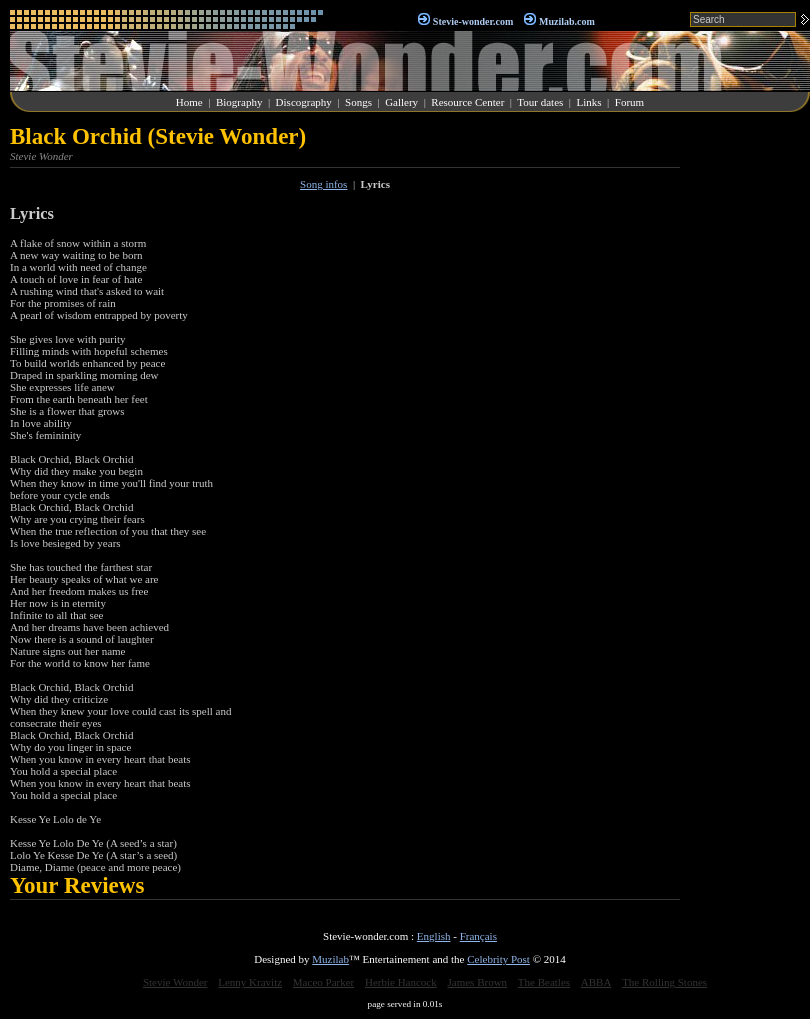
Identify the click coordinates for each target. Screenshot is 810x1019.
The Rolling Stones (664, 982)
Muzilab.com (567, 21)
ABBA (596, 982)
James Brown (478, 982)
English (434, 936)
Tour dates (540, 102)
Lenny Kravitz (250, 982)
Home (189, 102)
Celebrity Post (498, 959)
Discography (304, 102)
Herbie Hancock (401, 982)
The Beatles (544, 982)
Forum (629, 102)
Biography (239, 102)
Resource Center (467, 102)
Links (589, 102)
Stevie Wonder (175, 982)
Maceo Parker (323, 982)
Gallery (401, 102)
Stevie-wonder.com (473, 21)
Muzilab (330, 959)
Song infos (323, 184)
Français (478, 936)
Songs (358, 102)
